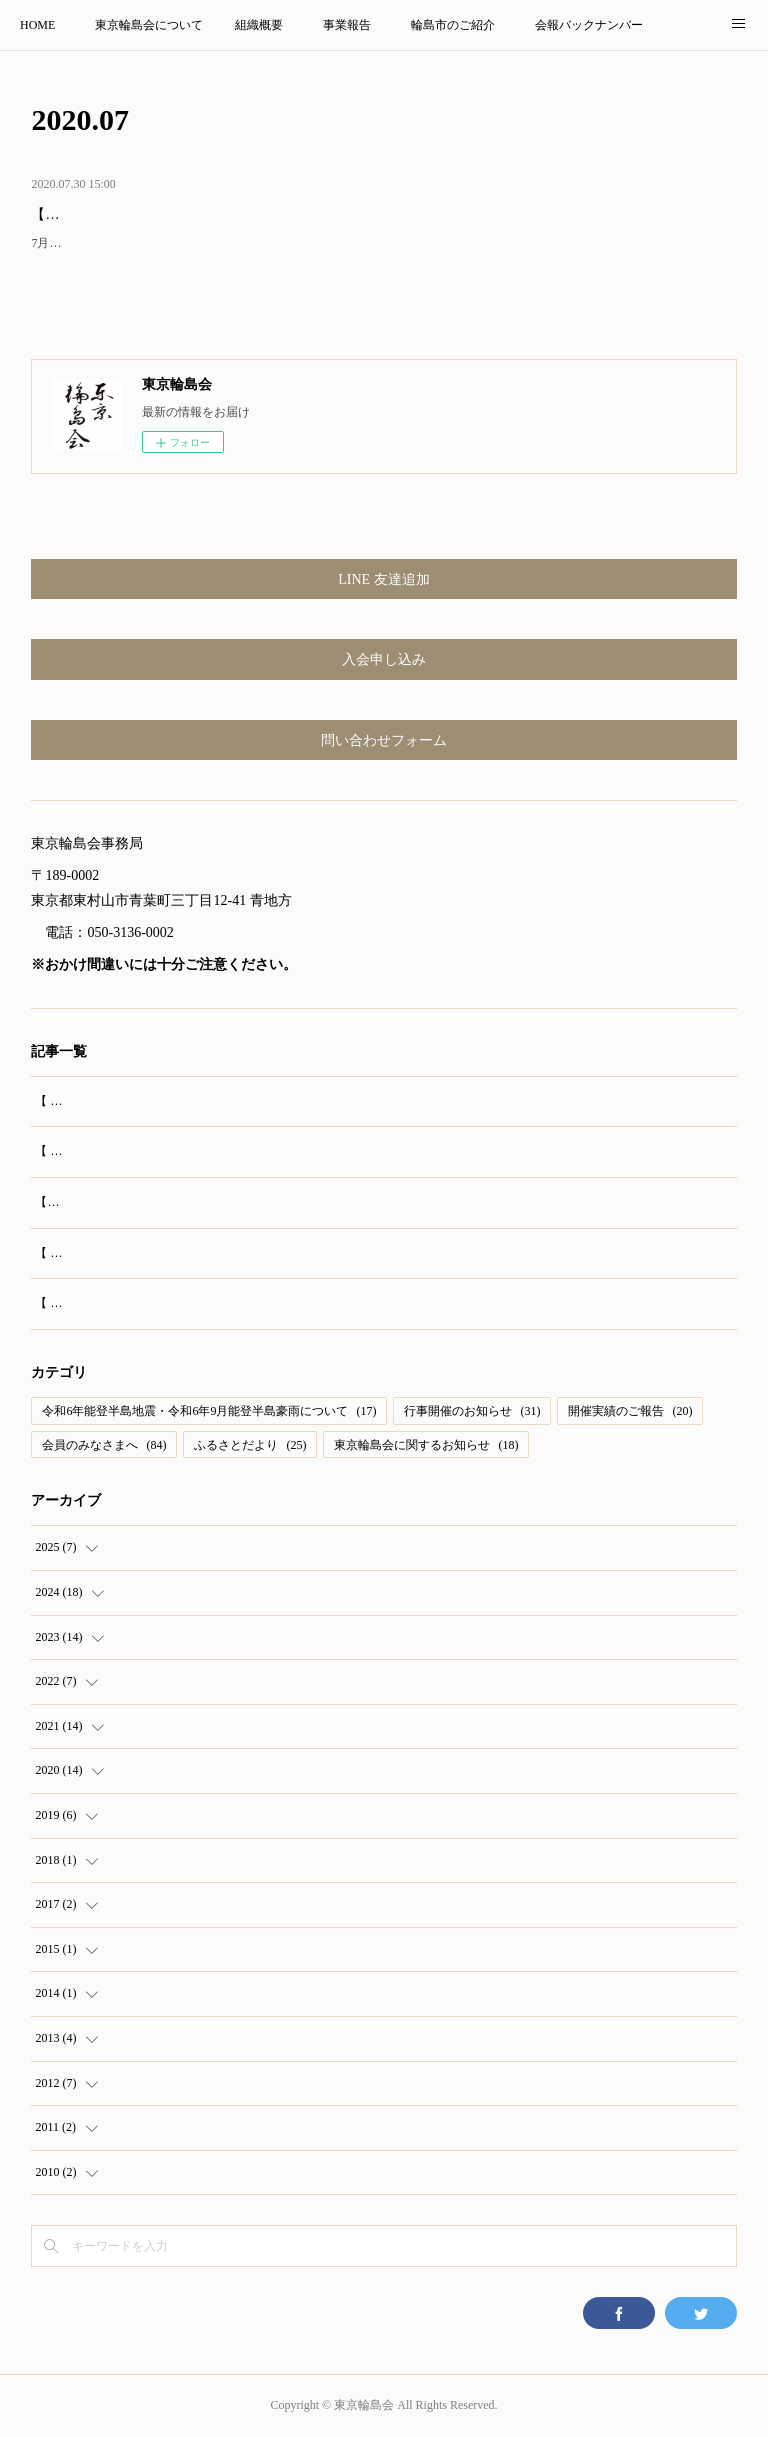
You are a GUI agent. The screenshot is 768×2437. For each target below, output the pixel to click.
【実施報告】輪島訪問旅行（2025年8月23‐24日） (166, 1202)
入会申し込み (384, 659)
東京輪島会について (149, 25)
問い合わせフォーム (384, 740)
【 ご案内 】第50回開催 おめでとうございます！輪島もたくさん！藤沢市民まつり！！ (267, 1151)
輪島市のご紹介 (453, 25)
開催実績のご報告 (630, 1411)
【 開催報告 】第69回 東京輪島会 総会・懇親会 (161, 1101)
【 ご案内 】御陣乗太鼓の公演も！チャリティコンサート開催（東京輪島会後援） (254, 1303)
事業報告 (347, 25)
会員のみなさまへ (104, 1445)
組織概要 (259, 25)
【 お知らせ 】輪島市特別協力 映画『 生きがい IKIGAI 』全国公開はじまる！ (243, 1253)
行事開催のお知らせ (472, 1411)
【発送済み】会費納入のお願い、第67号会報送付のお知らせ (220, 214)
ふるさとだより (250, 1445)
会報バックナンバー (589, 25)
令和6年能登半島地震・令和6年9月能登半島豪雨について (209, 1411)
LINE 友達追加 (383, 579)
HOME (37, 25)
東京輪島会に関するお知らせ (426, 1445)
